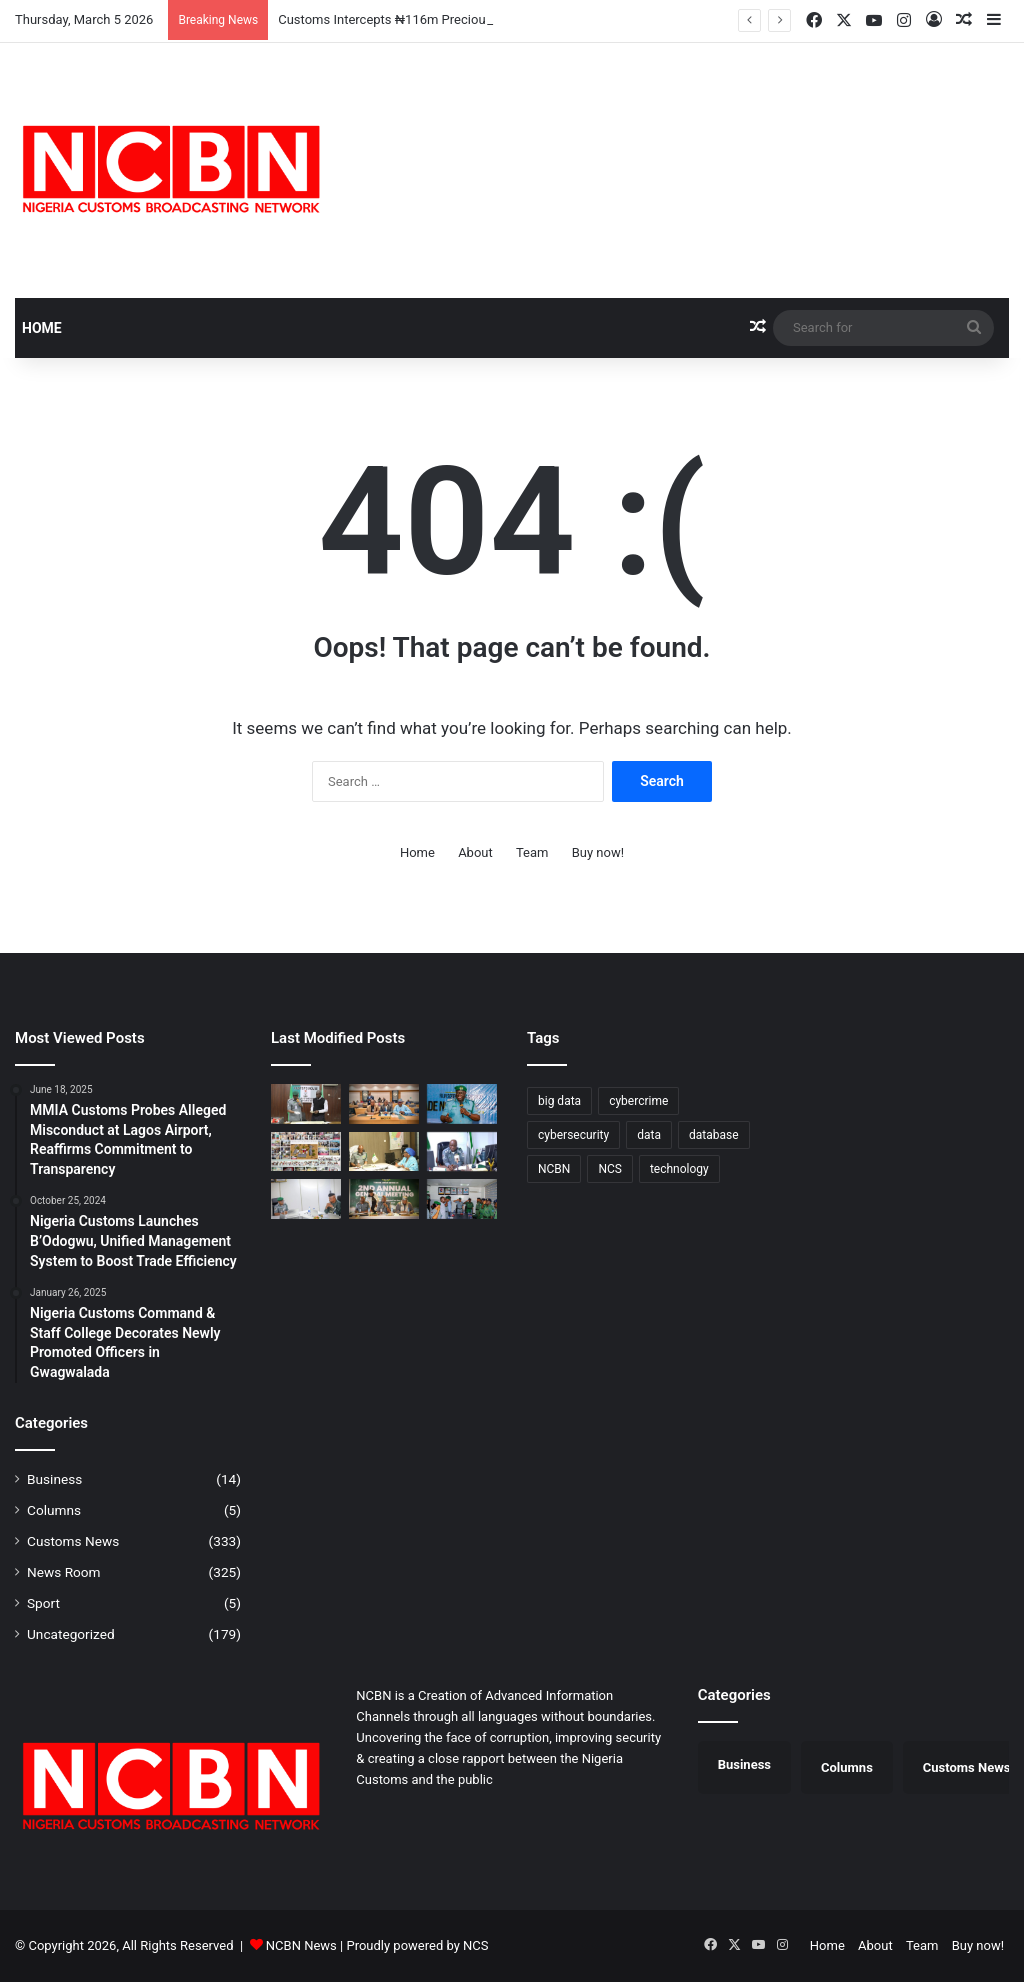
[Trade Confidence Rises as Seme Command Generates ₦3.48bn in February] (462, 1103)
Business (54, 1479)
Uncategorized (71, 1634)
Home (42, 328)
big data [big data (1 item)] (559, 1101)
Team (532, 852)
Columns (54, 1510)
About (475, 852)
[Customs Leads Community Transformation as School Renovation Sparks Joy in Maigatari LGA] (306, 1151)
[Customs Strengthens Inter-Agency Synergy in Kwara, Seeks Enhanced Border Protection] (462, 1198)
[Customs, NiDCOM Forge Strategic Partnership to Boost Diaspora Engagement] (384, 1151)
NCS (475, 1945)
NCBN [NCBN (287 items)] (554, 1169)
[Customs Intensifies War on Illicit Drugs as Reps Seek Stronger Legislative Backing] (306, 1198)
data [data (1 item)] (649, 1135)
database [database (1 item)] (714, 1135)
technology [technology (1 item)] (679, 1169)
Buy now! (598, 852)
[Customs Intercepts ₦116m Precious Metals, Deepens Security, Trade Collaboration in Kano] (306, 1103)
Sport (43, 1603)
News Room (64, 1572)
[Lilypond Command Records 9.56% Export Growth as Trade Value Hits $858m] (462, 1151)
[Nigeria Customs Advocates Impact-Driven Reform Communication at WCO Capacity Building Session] (384, 1103)
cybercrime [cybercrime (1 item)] (638, 1101)
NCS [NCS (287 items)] (610, 1169)
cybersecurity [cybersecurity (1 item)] (573, 1135)
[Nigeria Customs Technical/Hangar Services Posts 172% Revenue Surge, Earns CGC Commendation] (384, 1198)
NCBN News (301, 1945)
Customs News (73, 1541)
